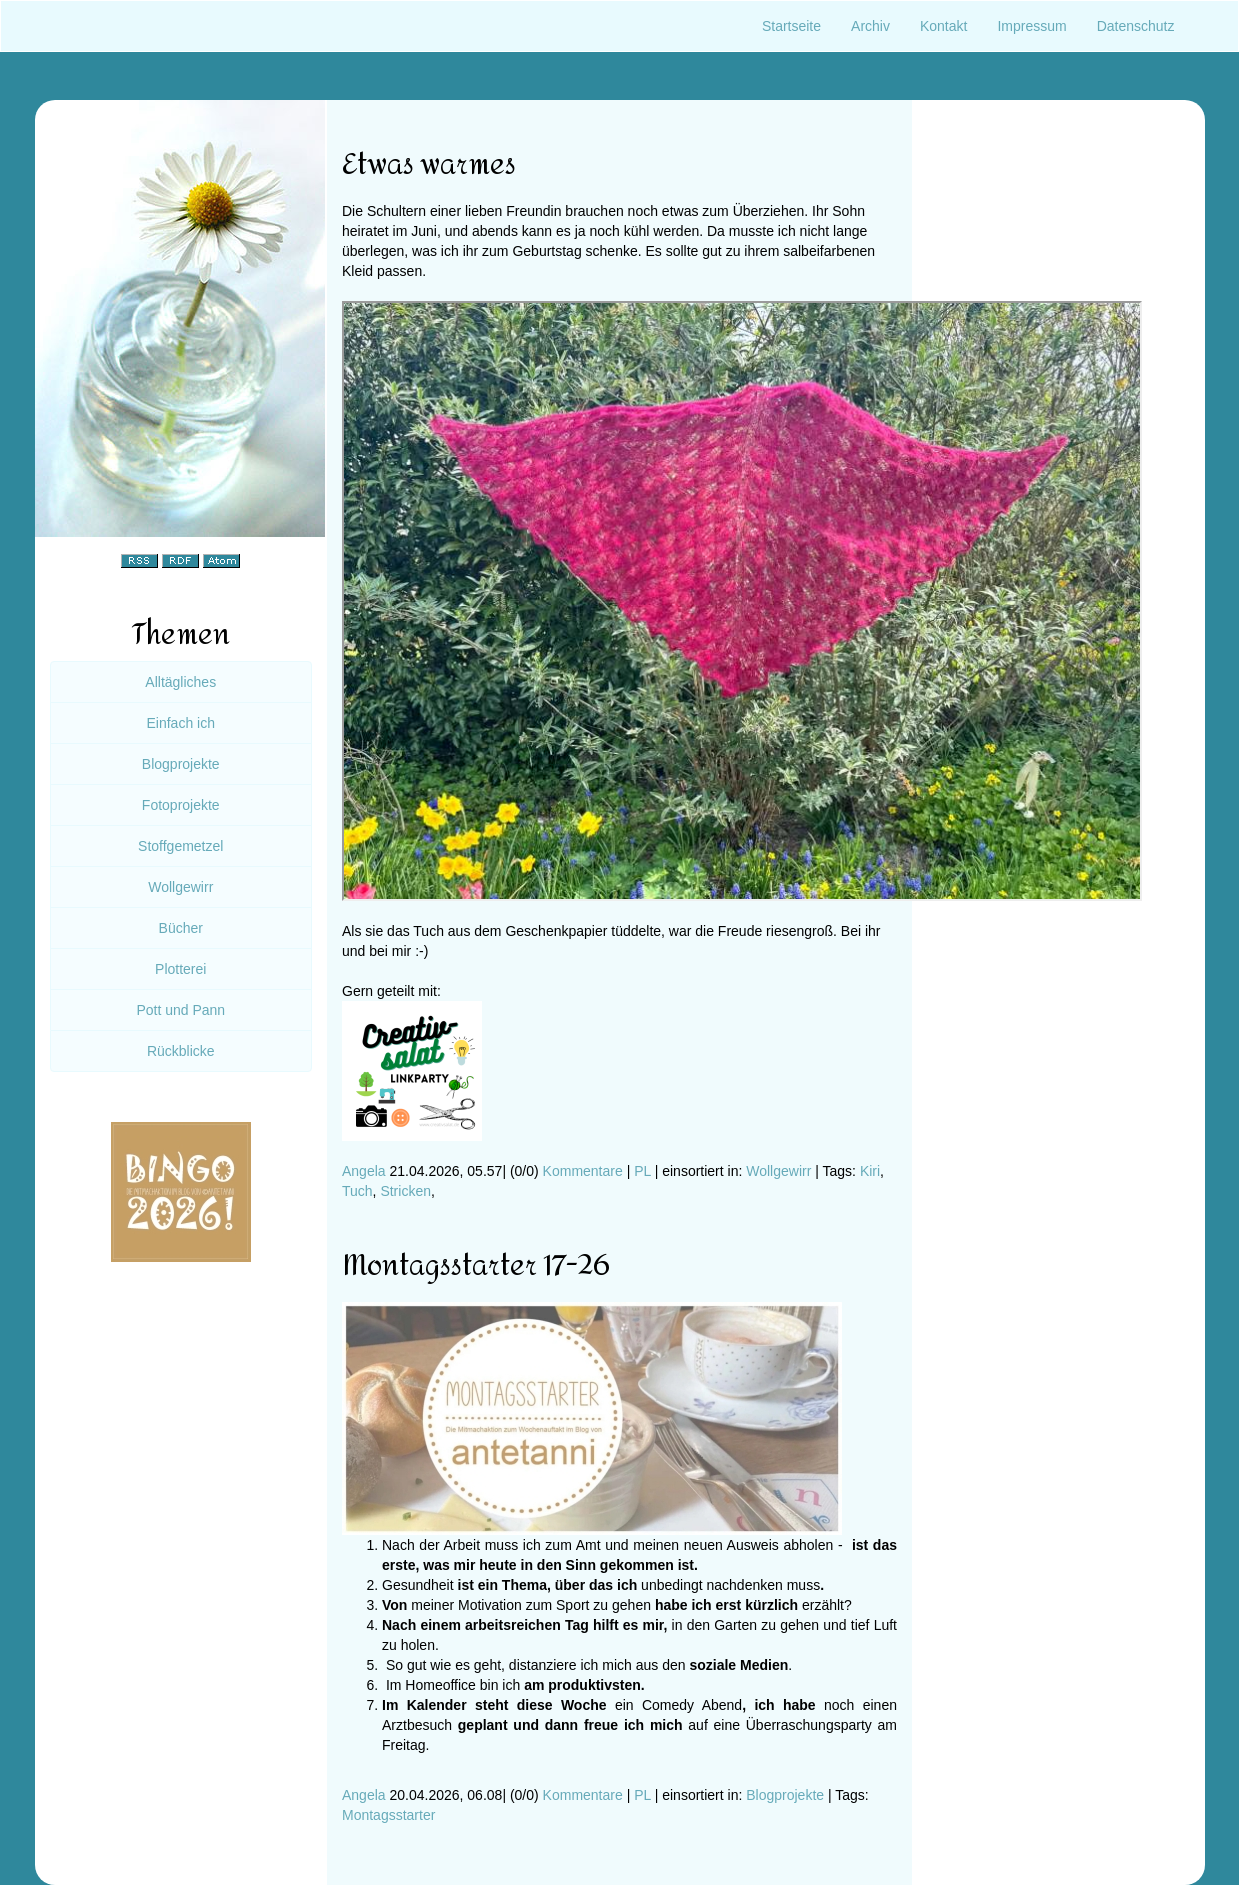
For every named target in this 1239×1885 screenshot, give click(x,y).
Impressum (1031, 26)
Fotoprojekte (181, 805)
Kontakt (943, 26)
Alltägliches (180, 682)
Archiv (870, 26)
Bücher (181, 928)
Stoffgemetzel (180, 846)
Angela (364, 1171)
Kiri (870, 1171)
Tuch (357, 1191)
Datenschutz (1136, 26)
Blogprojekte (785, 1795)
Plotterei (180, 969)
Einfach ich (181, 723)
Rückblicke (181, 1051)
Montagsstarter (388, 1815)
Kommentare (583, 1171)
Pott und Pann (180, 1010)
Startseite (791, 26)
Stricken (405, 1191)
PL (642, 1171)
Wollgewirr (778, 1171)
